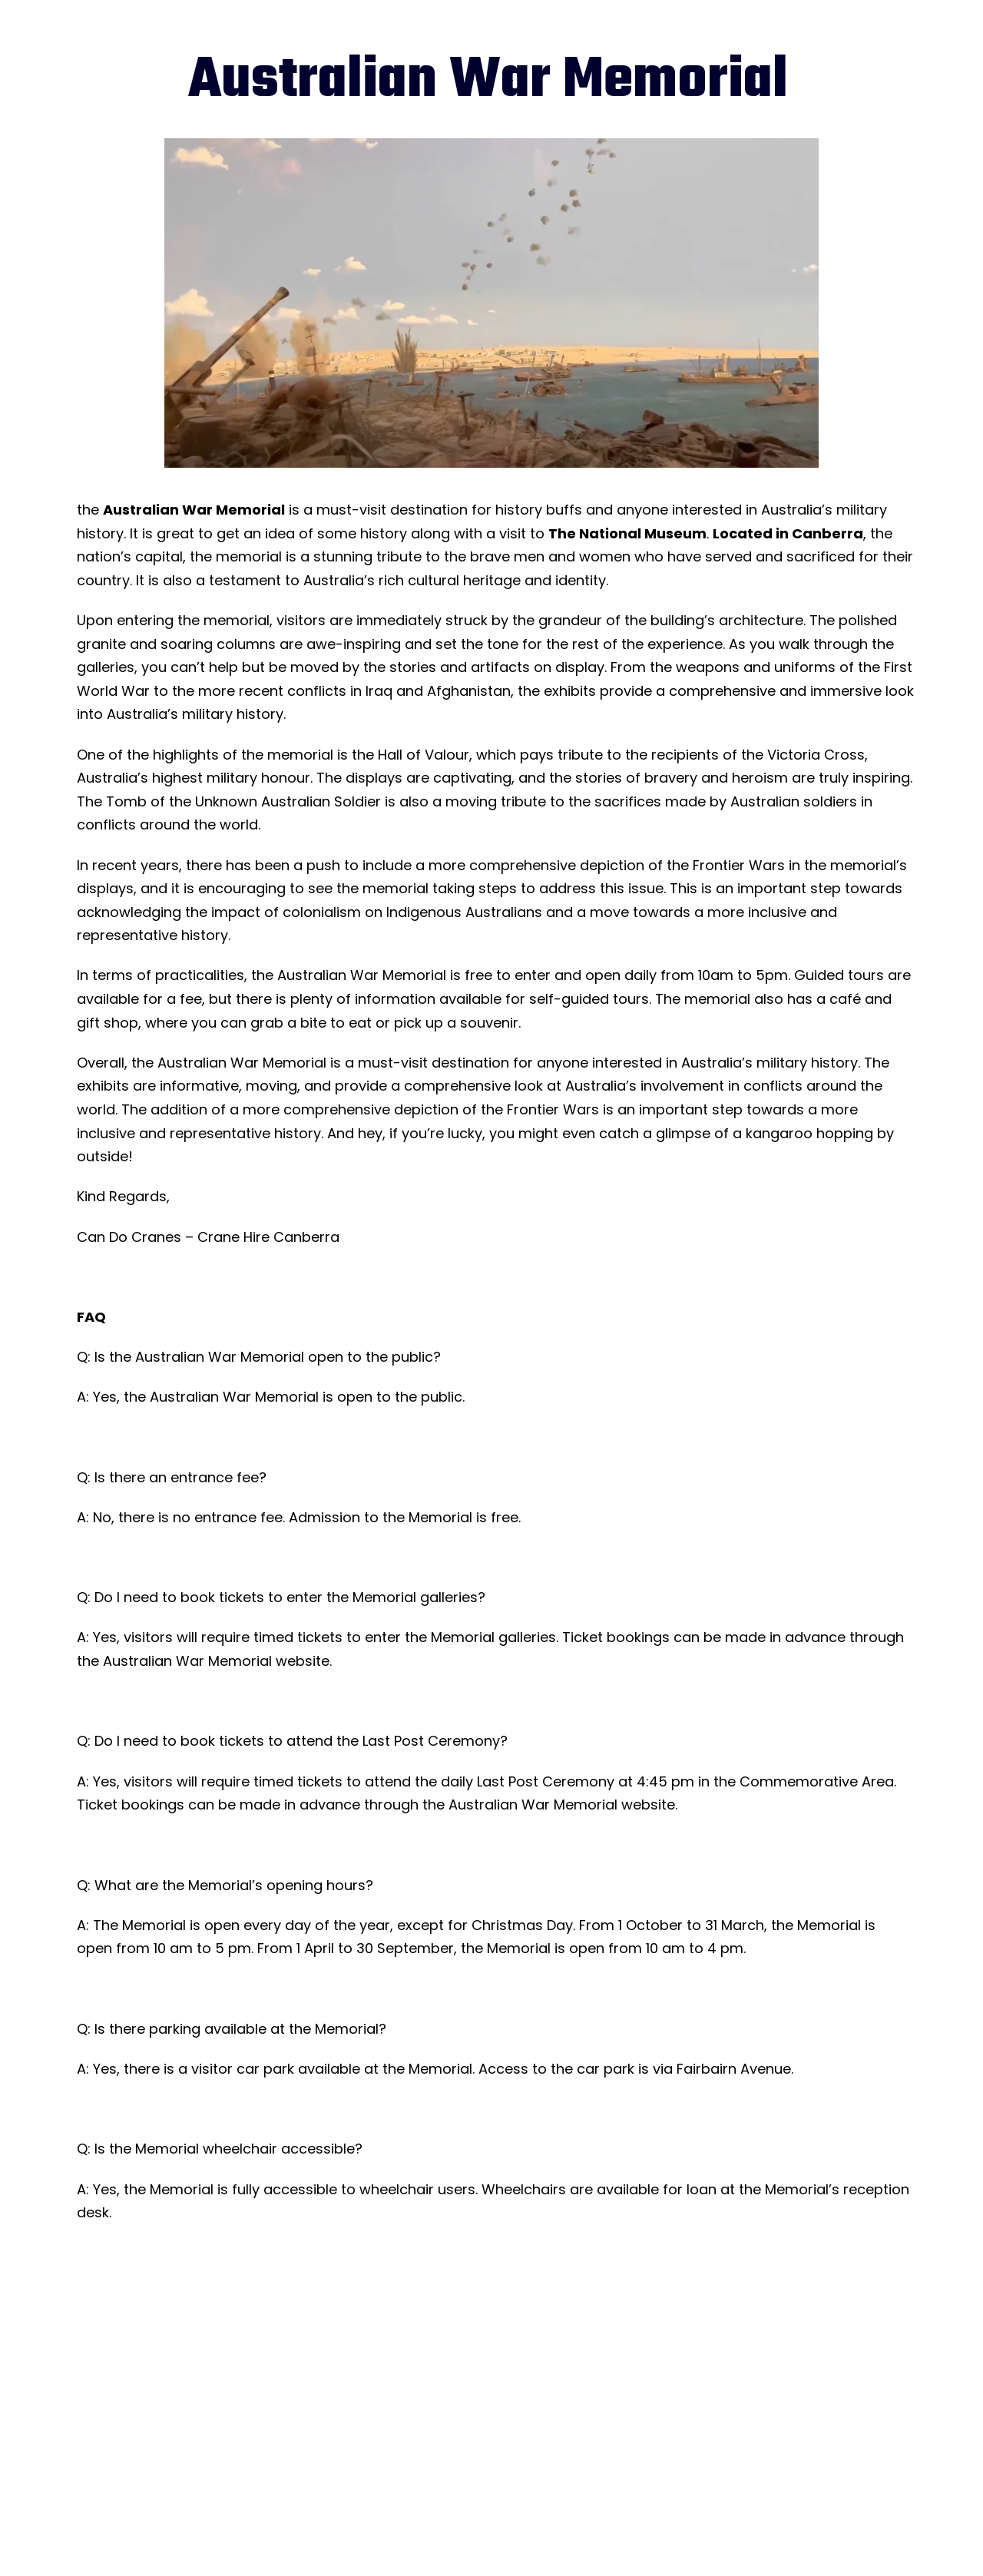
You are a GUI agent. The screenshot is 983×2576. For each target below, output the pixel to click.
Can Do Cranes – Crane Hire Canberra (208, 1237)
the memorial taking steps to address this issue (500, 888)
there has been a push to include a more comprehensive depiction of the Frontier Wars (485, 865)
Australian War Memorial (194, 509)
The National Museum (627, 533)
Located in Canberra (788, 533)
